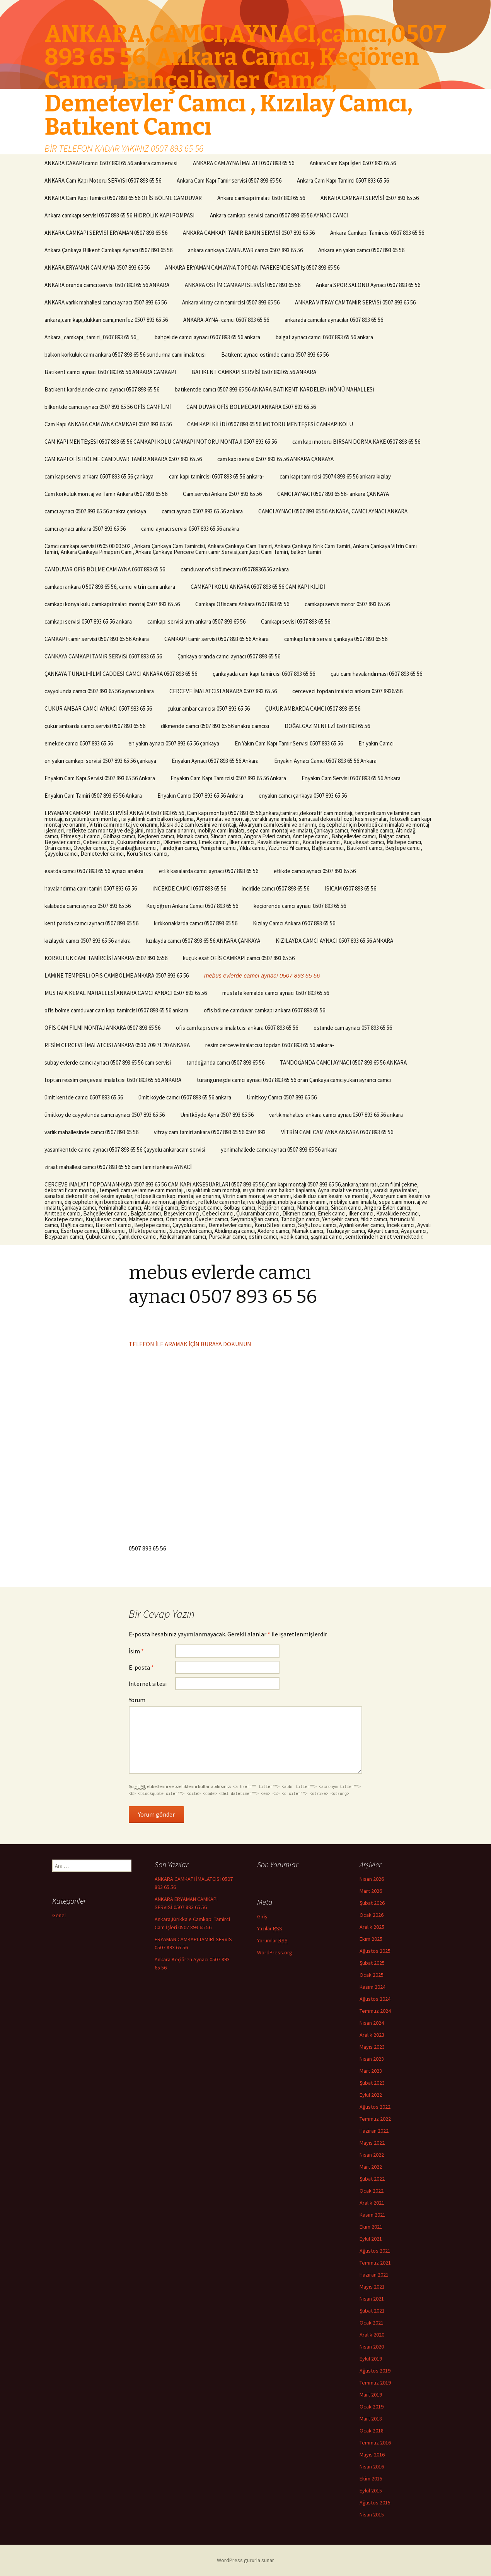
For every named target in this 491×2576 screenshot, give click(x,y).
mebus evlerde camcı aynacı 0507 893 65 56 (262, 975)
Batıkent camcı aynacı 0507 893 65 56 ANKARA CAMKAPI (110, 372)
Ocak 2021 (372, 2322)
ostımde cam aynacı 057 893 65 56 (353, 1027)
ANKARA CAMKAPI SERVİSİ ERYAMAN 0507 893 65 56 (105, 232)
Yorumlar (272, 1940)
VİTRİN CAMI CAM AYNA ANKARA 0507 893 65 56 (337, 1132)
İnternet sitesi (148, 1683)
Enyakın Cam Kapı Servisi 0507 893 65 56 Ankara (99, 778)
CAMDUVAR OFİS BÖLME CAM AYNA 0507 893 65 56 (104, 569)
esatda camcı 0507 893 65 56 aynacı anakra (93, 871)
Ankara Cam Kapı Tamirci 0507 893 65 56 (343, 180)
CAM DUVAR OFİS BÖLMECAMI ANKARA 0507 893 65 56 (251, 406)
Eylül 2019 (371, 2358)
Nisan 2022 (372, 2154)
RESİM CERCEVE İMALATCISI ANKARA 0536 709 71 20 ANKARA (117, 1045)
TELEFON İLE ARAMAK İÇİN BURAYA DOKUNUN (190, 1344)
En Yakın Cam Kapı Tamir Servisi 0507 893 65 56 (289, 743)
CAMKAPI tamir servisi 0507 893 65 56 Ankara (96, 639)
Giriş (262, 1916)
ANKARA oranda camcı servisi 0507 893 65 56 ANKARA (106, 285)
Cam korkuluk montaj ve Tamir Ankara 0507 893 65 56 (105, 493)
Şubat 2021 (372, 2310)
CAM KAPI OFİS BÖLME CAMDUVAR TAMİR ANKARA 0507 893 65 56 (123, 459)
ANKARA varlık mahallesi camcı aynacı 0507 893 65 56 (105, 302)
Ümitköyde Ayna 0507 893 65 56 (217, 1114)
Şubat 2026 (372, 1902)
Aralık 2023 (372, 2034)
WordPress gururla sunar (245, 2560)
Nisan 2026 (372, 1878)
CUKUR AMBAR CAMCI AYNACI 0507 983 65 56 (98, 708)
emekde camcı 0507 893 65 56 (78, 743)
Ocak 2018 (372, 2430)
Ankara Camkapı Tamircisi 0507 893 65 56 (377, 232)
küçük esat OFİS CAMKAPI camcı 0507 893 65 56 (239, 958)
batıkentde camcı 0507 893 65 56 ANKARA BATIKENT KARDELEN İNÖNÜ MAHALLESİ (274, 389)
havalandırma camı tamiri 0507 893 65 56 (90, 888)
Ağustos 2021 (375, 2250)
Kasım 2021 (372, 2214)
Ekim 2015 (371, 2478)
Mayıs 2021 (372, 2286)
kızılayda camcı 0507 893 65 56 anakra (87, 940)
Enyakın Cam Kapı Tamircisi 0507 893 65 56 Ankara (228, 778)
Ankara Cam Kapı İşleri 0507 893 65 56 (353, 163)
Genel (59, 1915)
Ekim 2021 (371, 2226)
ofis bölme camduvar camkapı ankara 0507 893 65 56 (264, 1010)
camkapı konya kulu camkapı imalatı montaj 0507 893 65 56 (112, 604)
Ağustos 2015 (375, 2502)
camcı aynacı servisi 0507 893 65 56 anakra (190, 528)
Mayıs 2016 (372, 2454)
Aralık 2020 (372, 2334)
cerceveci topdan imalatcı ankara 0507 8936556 (347, 691)
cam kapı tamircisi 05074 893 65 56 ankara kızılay (335, 476)
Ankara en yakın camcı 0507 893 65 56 (361, 250)
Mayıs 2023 (372, 2046)
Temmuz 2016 (375, 2442)
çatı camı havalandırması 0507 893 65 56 (376, 673)
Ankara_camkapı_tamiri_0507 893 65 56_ (91, 337)
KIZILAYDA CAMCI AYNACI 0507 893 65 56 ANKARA (334, 940)
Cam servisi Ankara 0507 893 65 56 (222, 493)
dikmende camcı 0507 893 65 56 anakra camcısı (215, 726)
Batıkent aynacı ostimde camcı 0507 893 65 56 (275, 354)
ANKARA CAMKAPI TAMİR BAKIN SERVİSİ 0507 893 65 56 (249, 232)
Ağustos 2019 (375, 2370)
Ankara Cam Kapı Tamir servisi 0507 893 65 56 (229, 180)
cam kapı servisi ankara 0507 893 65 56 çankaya (98, 476)
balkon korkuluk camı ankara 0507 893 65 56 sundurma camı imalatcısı (125, 354)
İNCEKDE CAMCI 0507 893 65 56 (189, 888)
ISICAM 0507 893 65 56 (350, 888)
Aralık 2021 (372, 2202)
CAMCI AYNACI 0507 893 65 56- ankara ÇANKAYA (333, 493)
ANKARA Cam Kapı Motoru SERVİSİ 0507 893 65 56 (102, 180)
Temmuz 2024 (375, 2010)
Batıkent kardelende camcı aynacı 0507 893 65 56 (101, 389)
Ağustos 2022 (375, 2106)
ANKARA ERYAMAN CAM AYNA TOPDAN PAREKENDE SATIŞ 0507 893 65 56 (252, 267)
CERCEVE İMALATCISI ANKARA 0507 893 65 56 (223, 691)
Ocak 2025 (372, 1974)
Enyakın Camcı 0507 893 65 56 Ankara (200, 795)
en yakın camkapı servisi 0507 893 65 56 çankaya (100, 760)
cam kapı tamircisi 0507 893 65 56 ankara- (216, 476)
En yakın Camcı (376, 743)
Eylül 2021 (371, 2238)
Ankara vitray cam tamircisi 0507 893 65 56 (231, 302)
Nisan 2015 (372, 2514)
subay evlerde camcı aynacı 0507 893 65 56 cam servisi (107, 1062)
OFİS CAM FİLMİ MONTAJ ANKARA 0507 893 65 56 (102, 1027)
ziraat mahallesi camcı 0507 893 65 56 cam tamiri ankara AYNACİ (118, 1167)
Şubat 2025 (372, 1962)
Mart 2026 (371, 1890)
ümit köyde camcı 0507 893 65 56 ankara (184, 1097)
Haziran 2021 (374, 2274)
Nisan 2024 (372, 2022)
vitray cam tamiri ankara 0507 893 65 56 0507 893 (210, 1132)
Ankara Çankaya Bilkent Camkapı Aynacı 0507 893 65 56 (108, 250)
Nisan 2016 (372, 2466)
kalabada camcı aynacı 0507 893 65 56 (87, 905)
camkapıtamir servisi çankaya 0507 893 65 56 (335, 639)
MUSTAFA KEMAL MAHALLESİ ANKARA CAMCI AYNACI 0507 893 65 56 (125, 993)
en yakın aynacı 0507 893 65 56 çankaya (173, 743)
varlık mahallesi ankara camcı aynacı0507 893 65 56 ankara (336, 1114)
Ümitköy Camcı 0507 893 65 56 (282, 1097)
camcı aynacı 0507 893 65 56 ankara (202, 511)
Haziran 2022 (374, 2130)
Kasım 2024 (372, 1986)
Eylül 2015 (371, 2490)
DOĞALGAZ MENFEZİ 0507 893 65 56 (327, 726)
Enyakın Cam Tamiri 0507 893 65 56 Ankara (93, 795)
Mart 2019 (371, 2394)
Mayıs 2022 (372, 2142)
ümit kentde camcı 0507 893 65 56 (83, 1097)
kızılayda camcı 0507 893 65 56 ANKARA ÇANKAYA (203, 940)
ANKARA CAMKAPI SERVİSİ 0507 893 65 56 (370, 198)
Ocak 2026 (372, 1914)
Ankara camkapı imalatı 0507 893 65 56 (261, 198)
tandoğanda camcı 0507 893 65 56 (225, 1062)
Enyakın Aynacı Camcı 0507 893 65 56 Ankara (325, 760)
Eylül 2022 (371, 2094)
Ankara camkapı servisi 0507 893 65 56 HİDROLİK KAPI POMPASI (119, 215)
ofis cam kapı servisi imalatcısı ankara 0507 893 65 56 (237, 1027)
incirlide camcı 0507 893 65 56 (275, 888)
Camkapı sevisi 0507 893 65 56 (295, 621)
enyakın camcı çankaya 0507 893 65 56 (303, 795)
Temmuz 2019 (375, 2382)
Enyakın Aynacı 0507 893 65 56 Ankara (215, 760)
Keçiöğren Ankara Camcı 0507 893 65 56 (192, 905)
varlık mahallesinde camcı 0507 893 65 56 (91, 1132)
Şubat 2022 (372, 2178)
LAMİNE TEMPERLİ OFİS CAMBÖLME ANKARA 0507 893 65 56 (116, 975)
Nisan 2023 (372, 2058)
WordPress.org (274, 1952)
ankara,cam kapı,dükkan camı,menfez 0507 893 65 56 (106, 319)
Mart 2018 (371, 2418)
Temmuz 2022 (375, 2118)
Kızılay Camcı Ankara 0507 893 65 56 (294, 923)
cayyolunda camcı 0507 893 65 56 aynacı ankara (99, 691)
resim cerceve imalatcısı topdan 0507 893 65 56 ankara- (269, 1045)
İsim (136, 1651)
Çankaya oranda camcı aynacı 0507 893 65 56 (228, 656)
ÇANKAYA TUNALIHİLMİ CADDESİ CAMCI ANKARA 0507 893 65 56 (120, 673)
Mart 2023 (371, 2070)
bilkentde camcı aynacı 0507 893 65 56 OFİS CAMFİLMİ (107, 406)
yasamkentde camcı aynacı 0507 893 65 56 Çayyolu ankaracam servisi (124, 1149)
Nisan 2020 (372, 2346)
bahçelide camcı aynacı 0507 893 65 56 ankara (207, 337)
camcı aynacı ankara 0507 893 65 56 (85, 528)
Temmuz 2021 (375, 2262)
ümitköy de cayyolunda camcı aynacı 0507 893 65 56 (104, 1114)
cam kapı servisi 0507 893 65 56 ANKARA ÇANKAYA (275, 459)
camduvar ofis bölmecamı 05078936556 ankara (235, 569)
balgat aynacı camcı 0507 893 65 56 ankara (324, 337)
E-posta (141, 1667)
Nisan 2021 (372, 2298)
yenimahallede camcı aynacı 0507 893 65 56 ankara (279, 1149)
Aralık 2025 (372, 1926)
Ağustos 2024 (375, 1998)
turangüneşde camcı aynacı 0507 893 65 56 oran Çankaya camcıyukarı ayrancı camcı (294, 1080)
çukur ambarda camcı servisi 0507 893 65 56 (94, 726)
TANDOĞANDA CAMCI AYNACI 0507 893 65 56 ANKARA (343, 1062)
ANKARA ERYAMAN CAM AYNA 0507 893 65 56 (97, 267)
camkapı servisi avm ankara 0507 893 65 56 (196, 621)
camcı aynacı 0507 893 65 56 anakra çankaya (95, 511)
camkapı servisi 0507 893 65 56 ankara (88, 621)
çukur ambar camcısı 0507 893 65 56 (208, 708)
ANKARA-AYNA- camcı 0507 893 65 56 (226, 319)
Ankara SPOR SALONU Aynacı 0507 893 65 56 (368, 285)
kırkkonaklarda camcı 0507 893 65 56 (195, 923)
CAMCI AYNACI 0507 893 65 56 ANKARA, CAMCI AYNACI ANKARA (332, 511)
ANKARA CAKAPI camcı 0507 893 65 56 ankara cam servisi (110, 163)
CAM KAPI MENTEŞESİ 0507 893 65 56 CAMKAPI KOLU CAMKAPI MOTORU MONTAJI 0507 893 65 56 (160, 441)
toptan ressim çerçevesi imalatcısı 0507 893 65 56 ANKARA (112, 1080)
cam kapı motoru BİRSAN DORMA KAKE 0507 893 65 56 (356, 441)
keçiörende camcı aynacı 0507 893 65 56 (300, 905)
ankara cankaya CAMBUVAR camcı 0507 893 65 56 (245, 250)
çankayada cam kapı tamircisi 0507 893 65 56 (264, 673)
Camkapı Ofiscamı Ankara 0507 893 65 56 (242, 604)
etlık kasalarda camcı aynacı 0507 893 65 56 (208, 871)
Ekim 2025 (371, 1938)
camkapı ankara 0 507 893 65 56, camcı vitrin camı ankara (109, 586)
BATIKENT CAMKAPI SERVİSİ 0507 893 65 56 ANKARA (253, 372)
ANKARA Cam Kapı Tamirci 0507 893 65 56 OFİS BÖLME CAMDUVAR (123, 198)
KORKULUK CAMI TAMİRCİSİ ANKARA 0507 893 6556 (105, 958)
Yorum (137, 1700)
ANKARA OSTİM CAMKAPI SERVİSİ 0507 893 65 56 (242, 285)
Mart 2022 (371, 2166)
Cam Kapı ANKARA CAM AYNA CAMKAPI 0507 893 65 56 (108, 424)
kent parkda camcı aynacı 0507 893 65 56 (91, 923)
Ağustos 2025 (375, 1950)
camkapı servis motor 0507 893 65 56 (347, 604)
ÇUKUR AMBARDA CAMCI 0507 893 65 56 (312, 708)
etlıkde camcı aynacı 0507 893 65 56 (315, 871)
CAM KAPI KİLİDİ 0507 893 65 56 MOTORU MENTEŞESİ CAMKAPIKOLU (270, 424)
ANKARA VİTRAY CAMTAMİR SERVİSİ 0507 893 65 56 (355, 302)
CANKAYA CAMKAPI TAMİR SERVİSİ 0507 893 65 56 (103, 656)
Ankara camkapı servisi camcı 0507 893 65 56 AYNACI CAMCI (279, 215)
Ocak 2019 (372, 2406)
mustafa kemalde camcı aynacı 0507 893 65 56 (275, 993)
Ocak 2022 (372, 2190)
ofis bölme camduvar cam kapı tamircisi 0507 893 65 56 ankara (116, 1010)
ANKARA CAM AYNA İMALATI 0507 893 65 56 (243, 163)
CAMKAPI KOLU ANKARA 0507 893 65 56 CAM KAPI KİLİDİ (258, 586)
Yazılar (269, 1928)
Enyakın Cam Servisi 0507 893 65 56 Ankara (351, 778)
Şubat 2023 (372, 2082)
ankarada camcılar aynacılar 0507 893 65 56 (334, 319)
